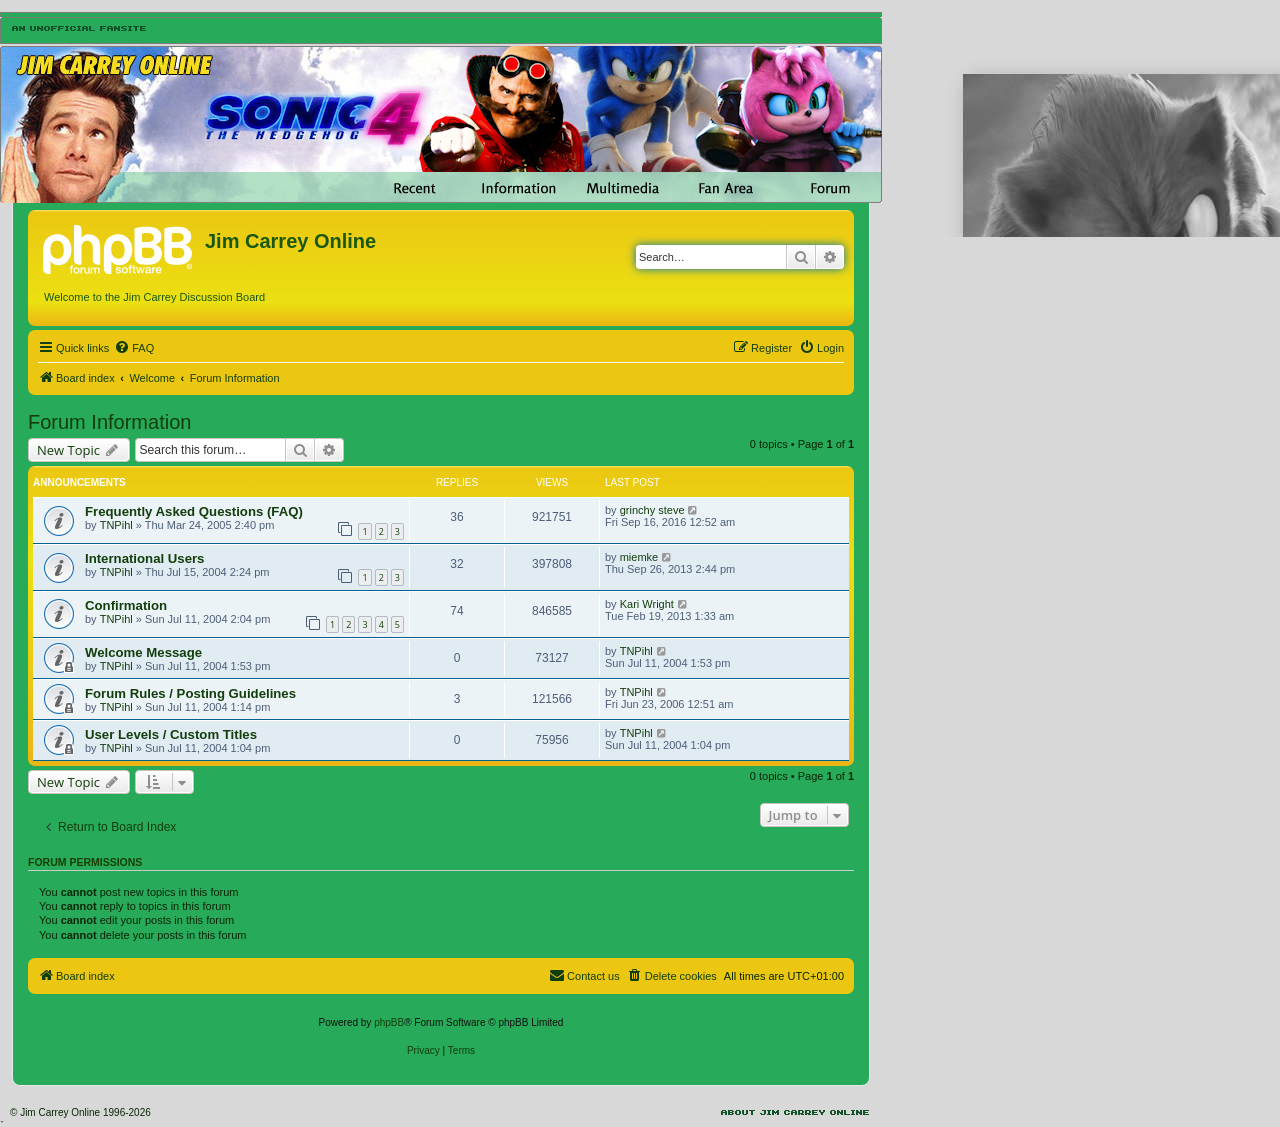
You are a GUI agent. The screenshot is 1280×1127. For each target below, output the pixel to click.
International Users (144, 558)
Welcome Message (143, 652)
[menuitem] (134, 348)
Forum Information (109, 422)
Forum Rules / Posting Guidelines (190, 693)
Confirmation (126, 605)
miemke (639, 557)
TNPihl (116, 525)
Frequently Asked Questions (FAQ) (194, 511)
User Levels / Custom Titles (171, 734)
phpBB (389, 1022)
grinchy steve (652, 510)
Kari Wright (647, 604)
